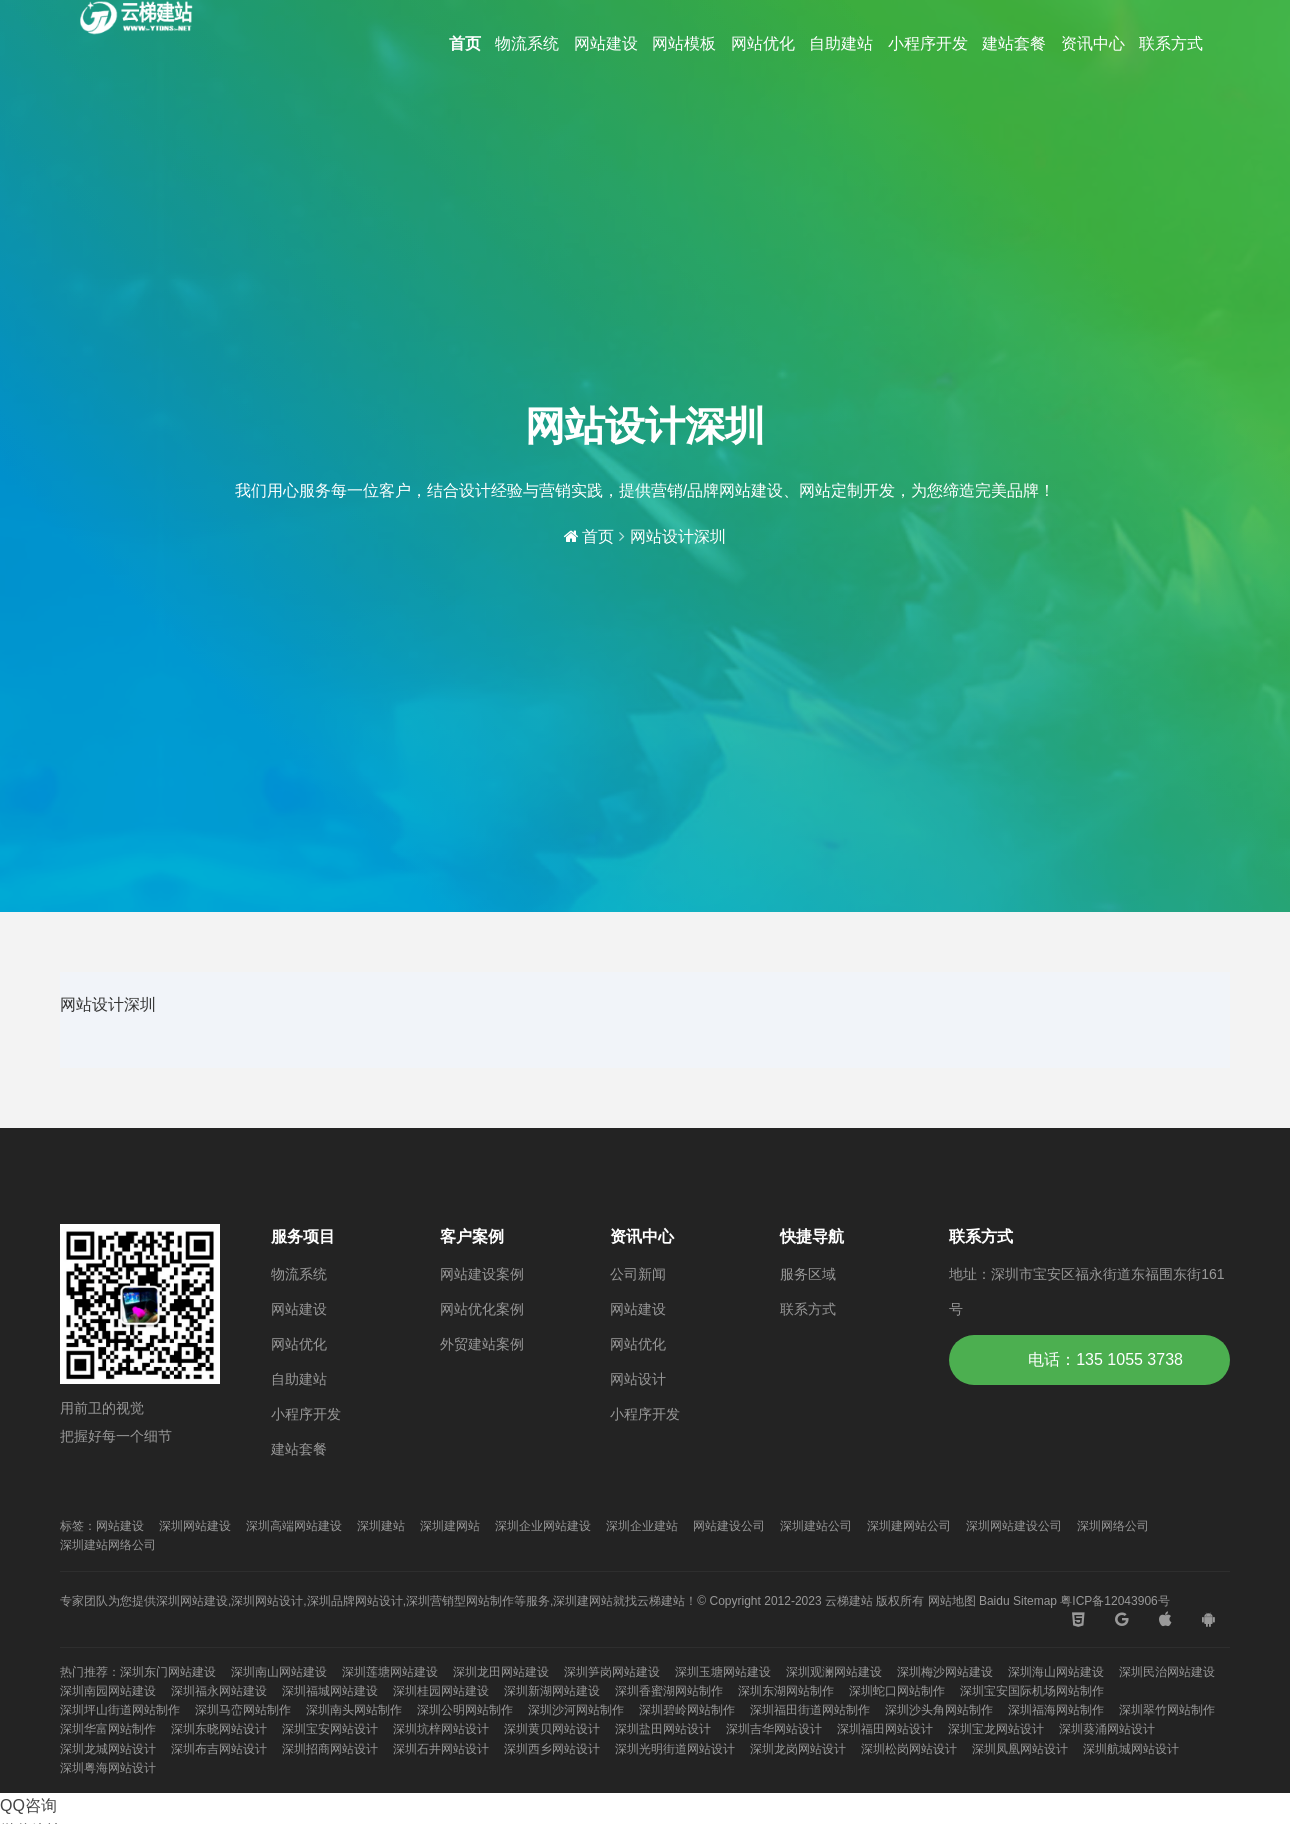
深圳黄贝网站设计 (552, 1729)
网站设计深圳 (678, 536)
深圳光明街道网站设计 (675, 1749)
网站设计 (638, 1379)
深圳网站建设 (195, 1526)
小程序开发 (928, 43)
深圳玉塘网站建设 (723, 1672)
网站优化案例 (482, 1309)
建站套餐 (1014, 43)
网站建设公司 (729, 1526)
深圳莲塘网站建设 (390, 1672)
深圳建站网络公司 (108, 1545)
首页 (465, 43)
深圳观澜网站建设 (834, 1672)
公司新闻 (638, 1274)
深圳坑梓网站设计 (441, 1729)
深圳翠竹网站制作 (1167, 1710)
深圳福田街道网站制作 (810, 1710)
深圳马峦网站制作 (243, 1710)
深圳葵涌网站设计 (1107, 1729)
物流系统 (527, 43)
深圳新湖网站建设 (552, 1691)
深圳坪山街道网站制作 (120, 1710)
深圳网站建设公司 (1014, 1526)
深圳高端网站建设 (294, 1526)
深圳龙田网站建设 (501, 1672)
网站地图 (952, 1601)
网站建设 (606, 43)
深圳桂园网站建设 (441, 1691)
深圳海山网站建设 (1056, 1672)
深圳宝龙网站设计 (996, 1729)
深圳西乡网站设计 (552, 1749)
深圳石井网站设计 (441, 1749)
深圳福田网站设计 (885, 1729)
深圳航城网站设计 (1131, 1749)
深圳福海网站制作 (1056, 1710)
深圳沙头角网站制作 (939, 1710)
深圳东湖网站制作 (786, 1691)
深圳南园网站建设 (108, 1691)
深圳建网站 (450, 1526)
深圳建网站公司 (909, 1526)
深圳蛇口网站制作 (897, 1691)
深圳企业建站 (642, 1526)
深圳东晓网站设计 (219, 1729)
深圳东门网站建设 (168, 1672)
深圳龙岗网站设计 (798, 1749)
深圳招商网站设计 (330, 1749)
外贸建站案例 (482, 1344)
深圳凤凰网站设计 (1020, 1749)
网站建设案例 (482, 1274)
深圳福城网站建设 (330, 1691)
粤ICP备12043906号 (1114, 1601)
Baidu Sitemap (1018, 1601)
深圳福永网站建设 (219, 1691)
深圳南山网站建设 (279, 1672)
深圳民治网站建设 (1167, 1672)
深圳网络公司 (1113, 1526)
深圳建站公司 (816, 1526)
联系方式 (1171, 43)
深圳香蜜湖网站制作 (669, 1691)
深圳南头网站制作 (354, 1710)
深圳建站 (381, 1526)
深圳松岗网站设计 (909, 1749)
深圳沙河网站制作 (576, 1710)
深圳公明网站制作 (465, 1710)
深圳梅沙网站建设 (945, 1672)
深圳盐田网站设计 (663, 1729)
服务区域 (808, 1274)
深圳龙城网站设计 (108, 1749)
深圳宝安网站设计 (330, 1729)
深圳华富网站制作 (108, 1729)
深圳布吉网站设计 (219, 1749)
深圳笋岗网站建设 (612, 1672)
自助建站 (841, 43)
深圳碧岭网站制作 (687, 1710)
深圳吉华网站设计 (774, 1729)
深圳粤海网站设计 (108, 1768)
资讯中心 (1093, 43)
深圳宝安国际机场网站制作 (1032, 1691)
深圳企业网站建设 (543, 1526)
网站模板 (684, 43)
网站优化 (763, 43)
